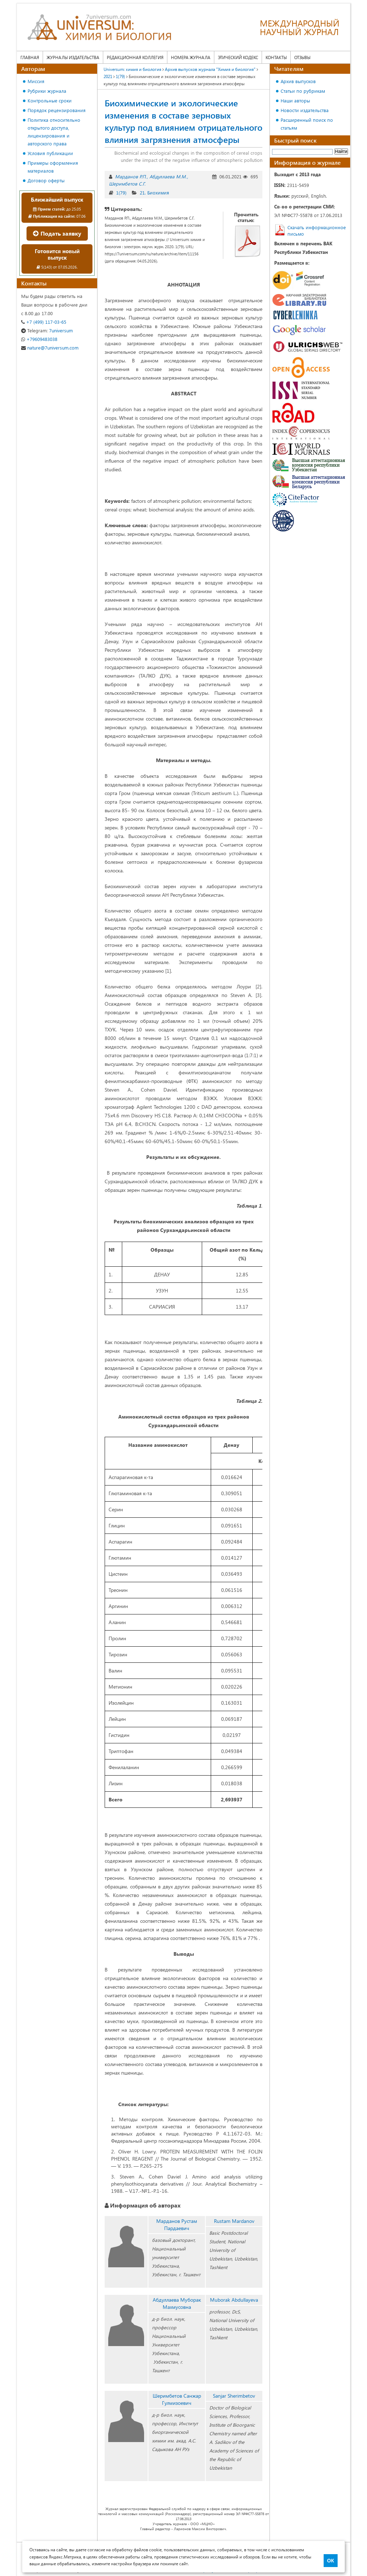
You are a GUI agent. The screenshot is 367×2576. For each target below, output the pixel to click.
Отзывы (302, 57)
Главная (29, 57)
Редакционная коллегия (135, 57)
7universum (47, 330)
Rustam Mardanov (234, 2221)
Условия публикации (50, 153)
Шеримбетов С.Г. (127, 183)
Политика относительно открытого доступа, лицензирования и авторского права (54, 131)
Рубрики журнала (47, 91)
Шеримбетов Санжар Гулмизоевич (177, 2399)
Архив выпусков (298, 81)
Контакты (276, 57)
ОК (330, 2560)
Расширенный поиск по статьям (307, 124)
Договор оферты (46, 180)
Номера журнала (190, 57)
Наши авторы (295, 100)
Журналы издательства (73, 57)
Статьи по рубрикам (303, 91)
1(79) (121, 192)
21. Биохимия (154, 192)
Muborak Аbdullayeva (234, 2299)
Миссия (36, 81)
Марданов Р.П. (131, 176)
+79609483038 (39, 339)
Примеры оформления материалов (53, 167)
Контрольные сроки (50, 100)
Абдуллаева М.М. (168, 176)
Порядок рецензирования (57, 110)
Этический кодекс (238, 57)
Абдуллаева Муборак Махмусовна (177, 2303)
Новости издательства (305, 110)
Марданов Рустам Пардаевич (176, 2224)
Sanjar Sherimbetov (234, 2395)
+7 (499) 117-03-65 (43, 322)
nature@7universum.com (49, 348)
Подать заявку (57, 233)
